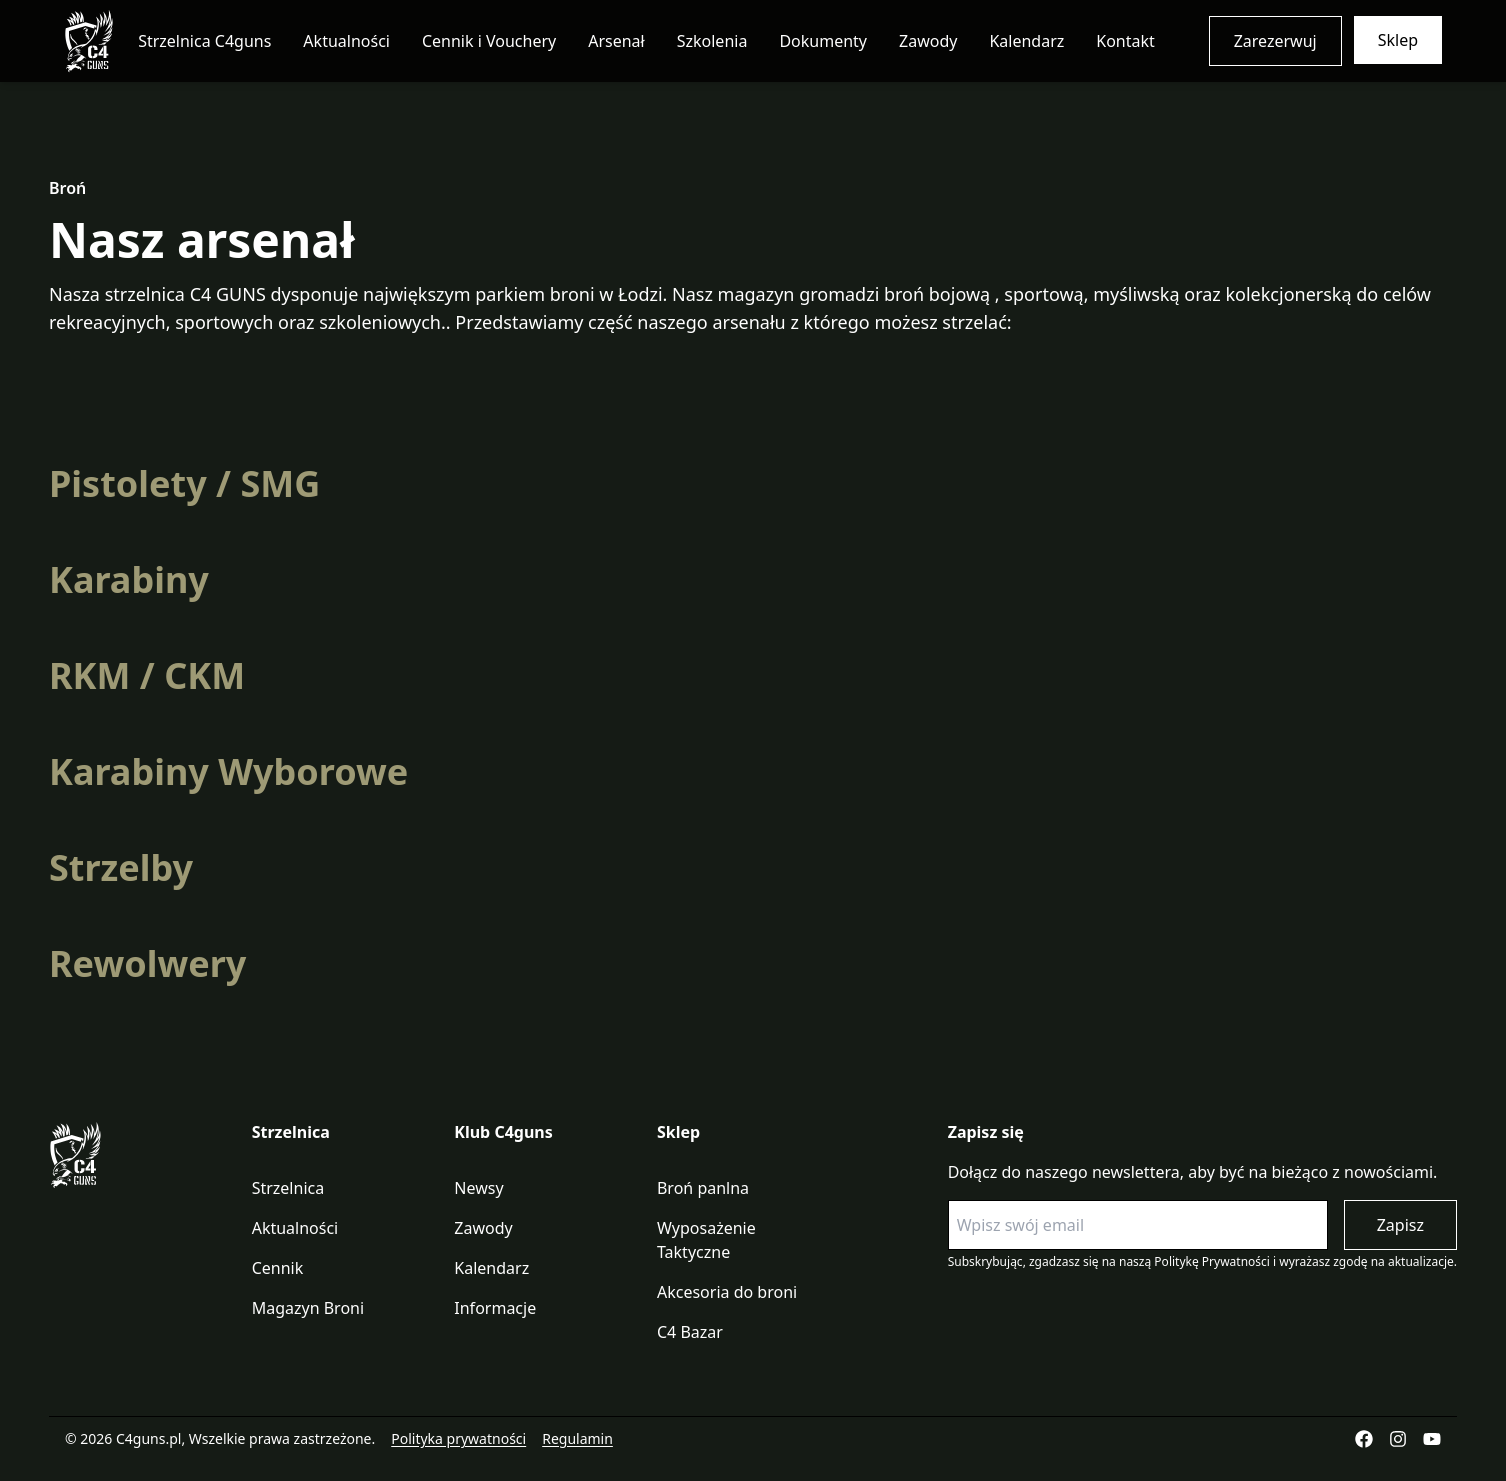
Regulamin (577, 1438)
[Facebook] (1364, 1439)
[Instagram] (1398, 1439)
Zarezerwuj (1275, 41)
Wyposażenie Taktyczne (706, 1240)
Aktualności (346, 41)
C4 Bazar (690, 1332)
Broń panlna (703, 1188)
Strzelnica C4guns (204, 41)
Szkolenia (712, 41)
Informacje (495, 1308)
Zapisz (1400, 1225)
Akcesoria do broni (727, 1292)
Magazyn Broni (308, 1308)
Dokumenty (823, 41)
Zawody (928, 41)
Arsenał (616, 41)
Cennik (278, 1268)
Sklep (1398, 40)
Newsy (478, 1188)
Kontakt (1125, 41)
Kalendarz (1026, 41)
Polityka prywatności (458, 1438)
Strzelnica (288, 1188)
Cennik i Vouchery (489, 41)
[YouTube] (1432, 1439)
